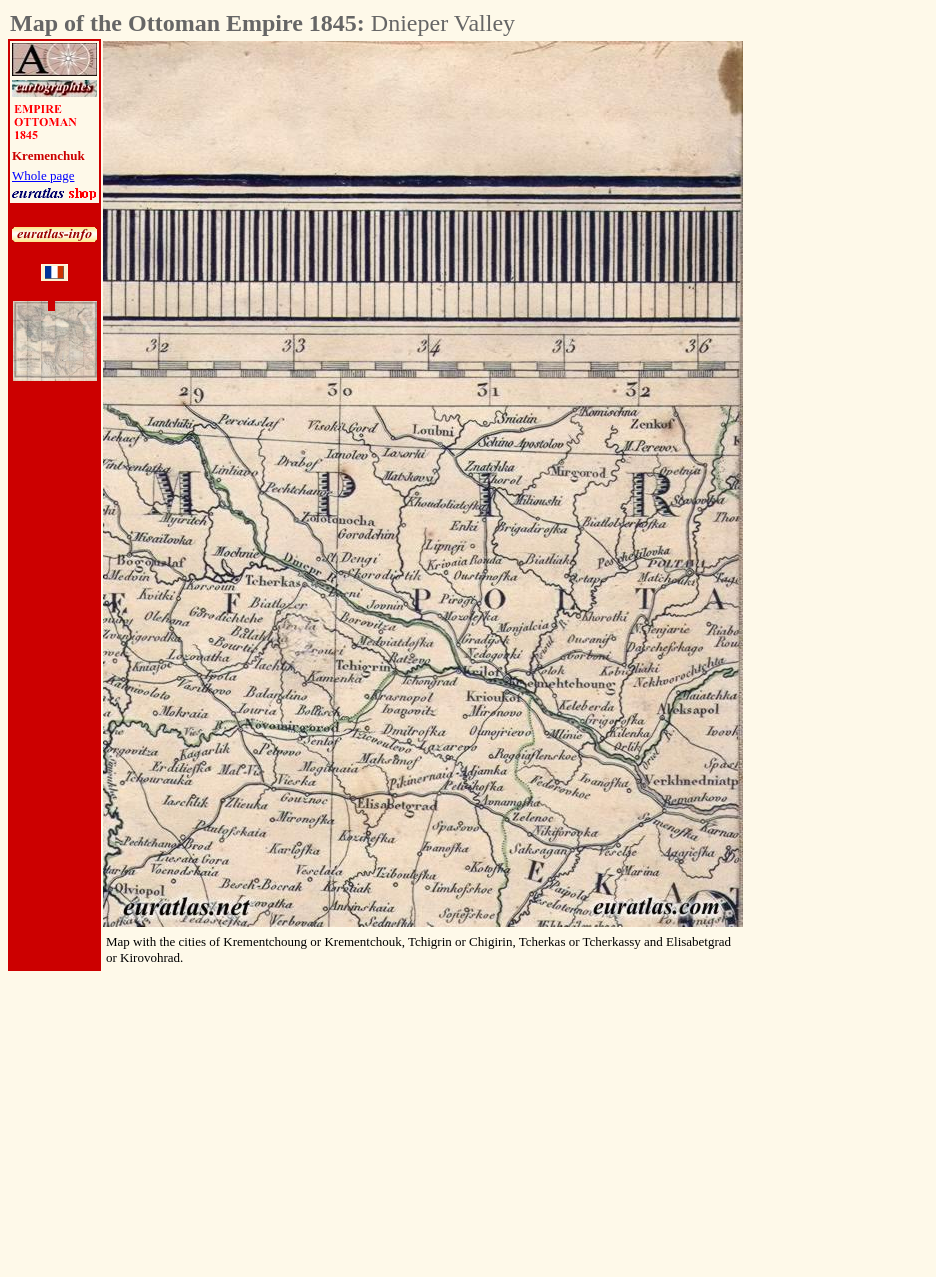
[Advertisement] (854, 341)
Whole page (43, 175)
